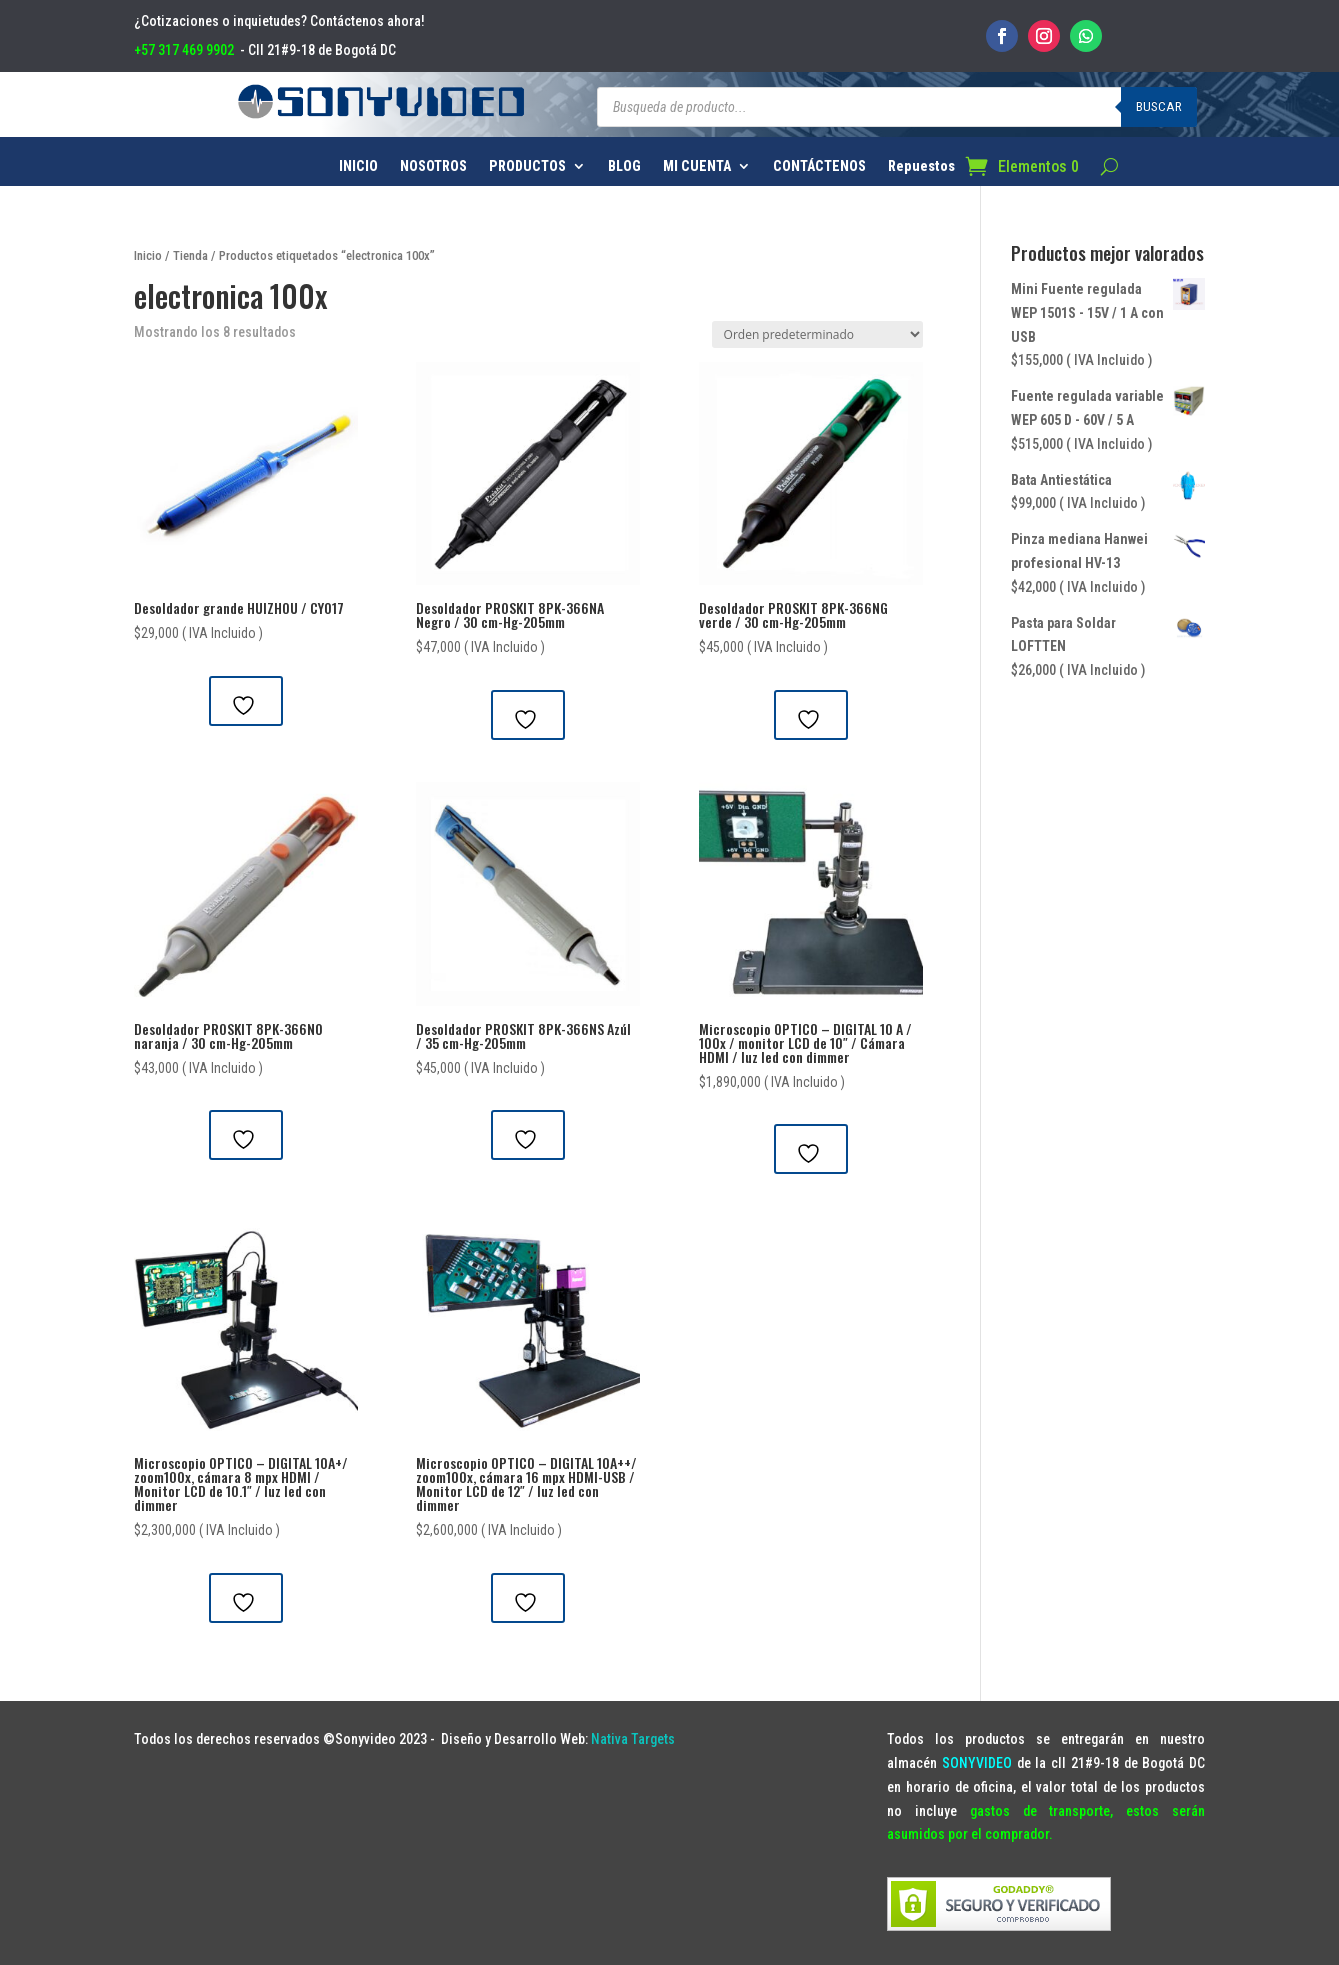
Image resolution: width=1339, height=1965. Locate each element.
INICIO (358, 166)
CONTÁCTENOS (819, 166)
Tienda (190, 255)
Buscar (1159, 106)
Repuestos (921, 166)
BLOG (624, 166)
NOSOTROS (433, 166)
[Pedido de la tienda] (817, 334)
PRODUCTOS (527, 166)
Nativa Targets (633, 1739)
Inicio (148, 255)
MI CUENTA (697, 166)
